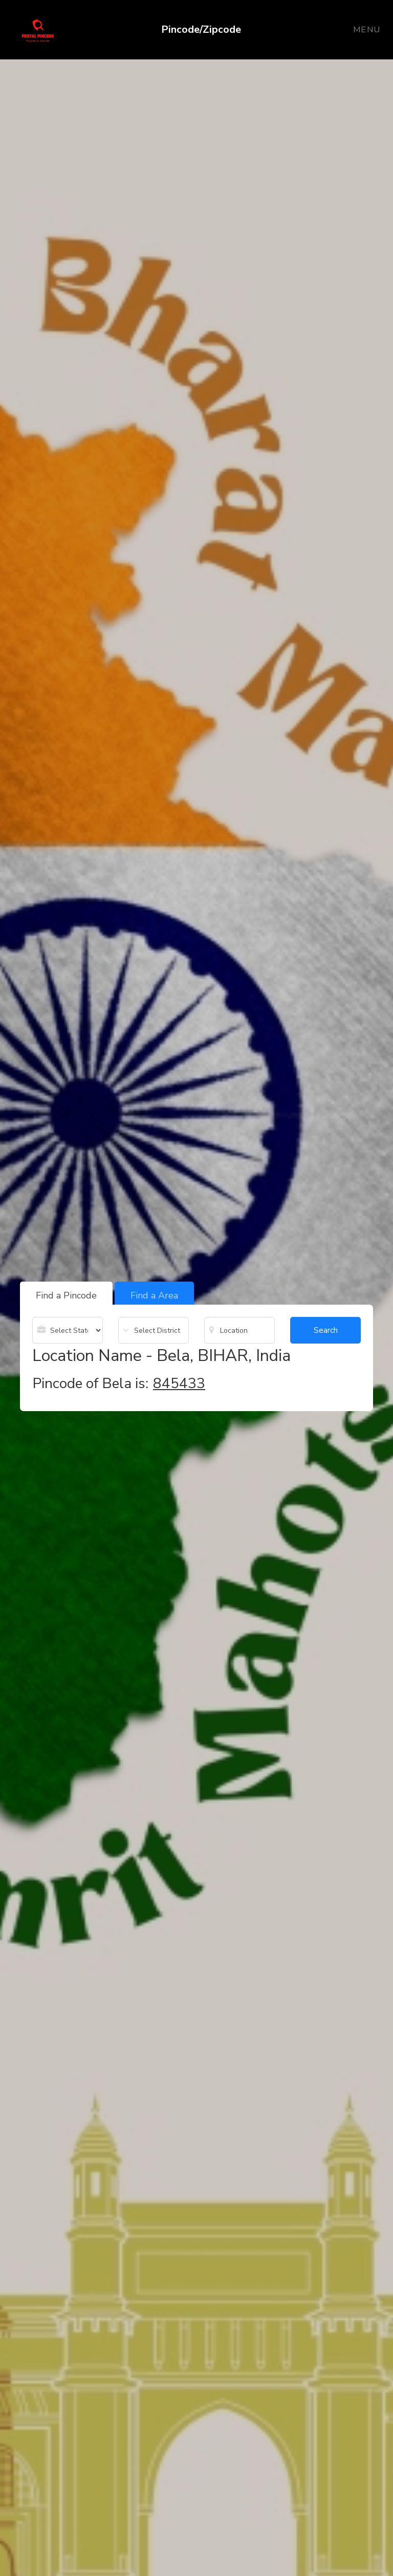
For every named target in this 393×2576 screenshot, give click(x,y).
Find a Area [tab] (154, 1295)
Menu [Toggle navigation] (367, 29)
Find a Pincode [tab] (66, 1295)
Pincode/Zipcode (201, 29)
